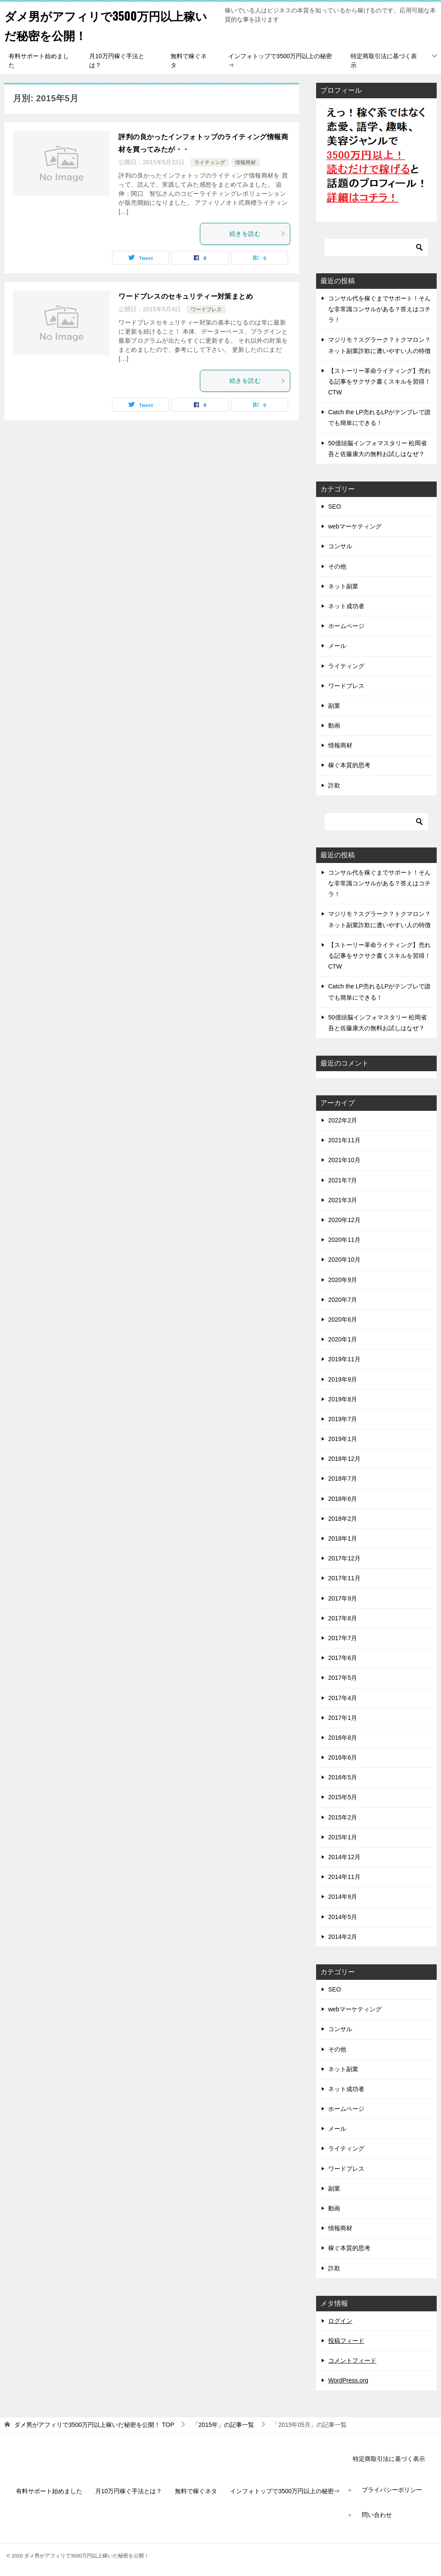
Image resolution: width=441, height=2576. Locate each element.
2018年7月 (342, 1478)
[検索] (376, 247)
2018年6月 (342, 1498)
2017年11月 (344, 1578)
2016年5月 (342, 1777)
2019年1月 (342, 1438)
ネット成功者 (346, 606)
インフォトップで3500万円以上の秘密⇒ (280, 61)
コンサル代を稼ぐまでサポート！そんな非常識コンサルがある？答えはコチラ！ (379, 309)
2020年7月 (342, 1299)
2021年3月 (342, 1200)
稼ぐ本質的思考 (349, 765)
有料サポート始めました (39, 61)
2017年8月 (342, 1618)
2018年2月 (342, 1518)
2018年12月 (344, 1458)
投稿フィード (346, 2340)
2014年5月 (342, 1916)
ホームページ (346, 625)
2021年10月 (344, 1160)
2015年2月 (342, 1817)
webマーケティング (355, 526)
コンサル (340, 546)
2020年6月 (342, 1319)
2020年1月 (342, 1339)
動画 (334, 725)
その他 (337, 566)
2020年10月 (344, 1259)
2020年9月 (342, 1279)
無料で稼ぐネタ (189, 61)
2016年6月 (342, 1757)
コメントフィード (352, 2360)
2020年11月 (344, 1239)
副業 (334, 705)
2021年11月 (344, 1140)
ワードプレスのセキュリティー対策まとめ (185, 296)
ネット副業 (343, 586)
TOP (94, 2424)
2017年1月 (342, 1717)
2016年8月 (342, 1737)
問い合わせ (377, 2514)
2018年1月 (342, 1538)
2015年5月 (342, 1797)
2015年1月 (342, 1837)
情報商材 (245, 162)
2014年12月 (344, 1857)
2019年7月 (342, 1419)
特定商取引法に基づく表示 (384, 61)
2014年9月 (342, 1896)
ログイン (340, 2320)
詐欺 (334, 785)
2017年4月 (342, 1697)
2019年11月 (344, 1359)
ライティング (209, 162)
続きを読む (258, 233)
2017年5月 (342, 1677)
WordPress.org (348, 2380)
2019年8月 (342, 1399)
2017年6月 (342, 1657)
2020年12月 (344, 1219)
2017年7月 (342, 1638)
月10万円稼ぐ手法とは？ (116, 61)
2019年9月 (342, 1379)
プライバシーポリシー (392, 2489)
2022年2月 (342, 1120)
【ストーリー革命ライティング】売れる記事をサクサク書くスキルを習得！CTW (379, 381)
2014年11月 (344, 1876)
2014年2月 (342, 1936)
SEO (334, 506)
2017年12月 (344, 1558)
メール (337, 645)
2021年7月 (342, 1180)
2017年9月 (342, 1598)
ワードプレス (206, 309)
